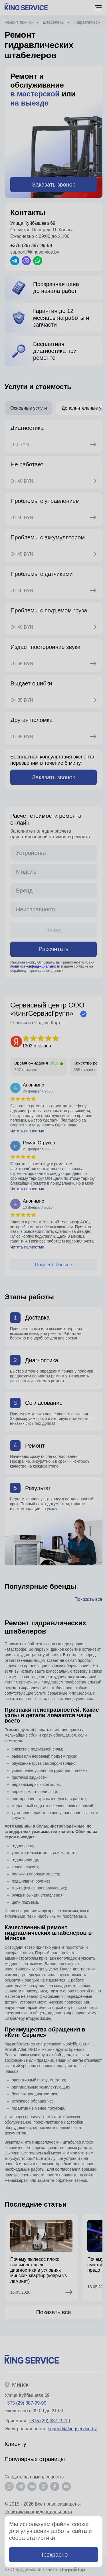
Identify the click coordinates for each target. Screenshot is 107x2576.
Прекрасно (53, 2554)
